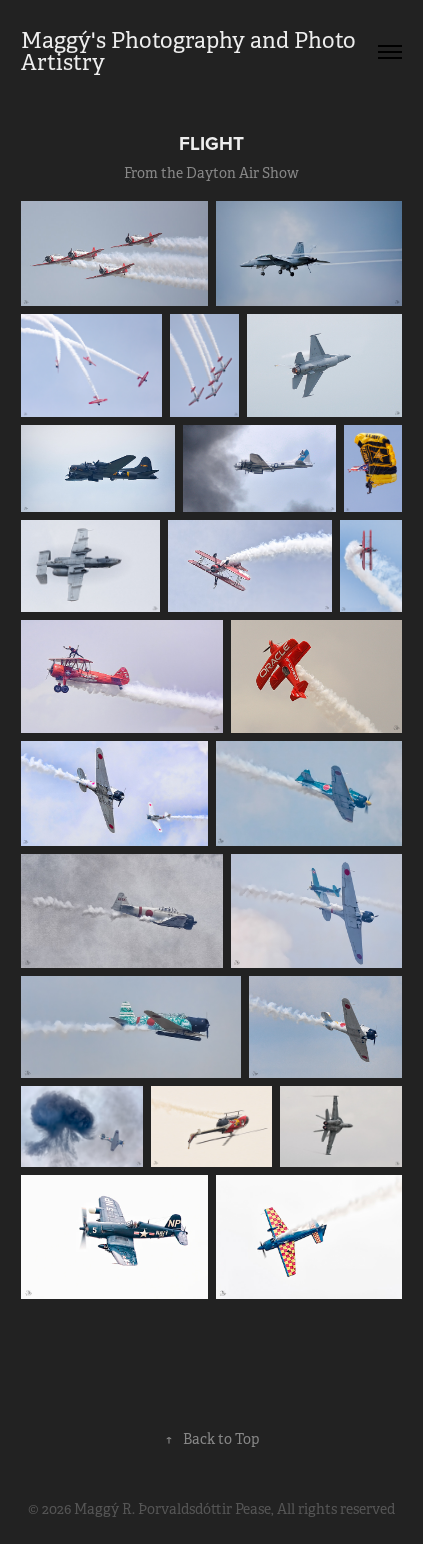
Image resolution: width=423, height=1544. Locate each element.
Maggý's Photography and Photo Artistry (191, 51)
